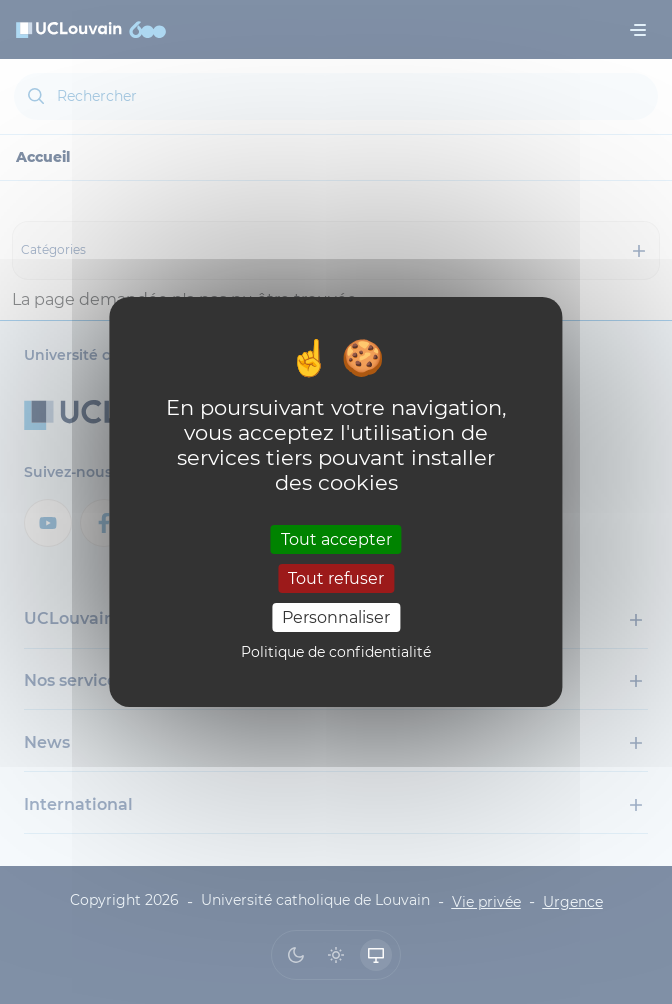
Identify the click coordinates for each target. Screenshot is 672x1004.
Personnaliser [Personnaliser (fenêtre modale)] (336, 617)
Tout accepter (336, 538)
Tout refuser (336, 578)
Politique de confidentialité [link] (336, 652)
